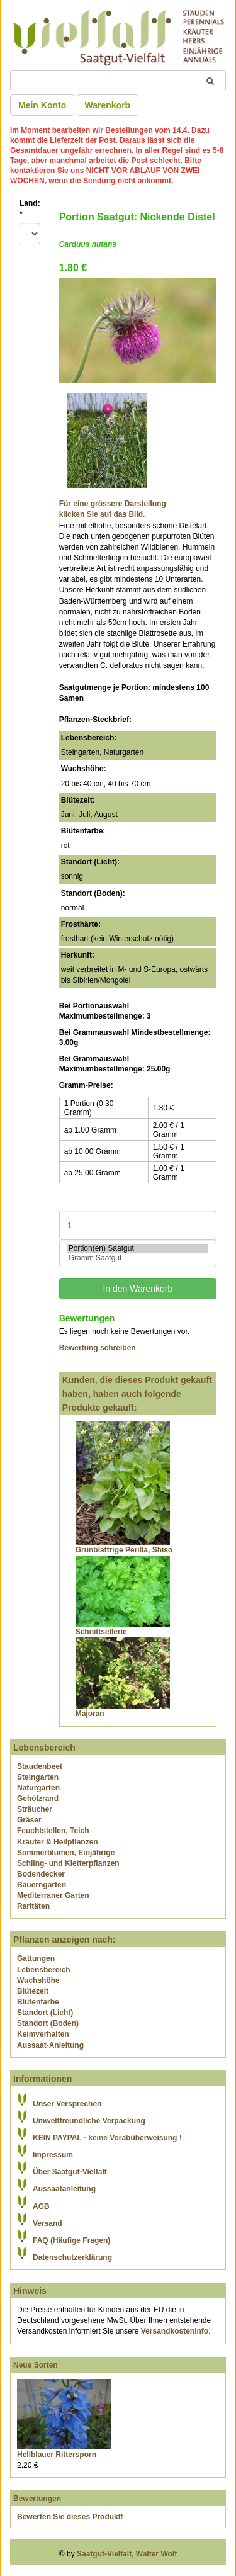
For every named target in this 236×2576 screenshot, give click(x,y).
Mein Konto (42, 105)
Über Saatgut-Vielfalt (70, 2171)
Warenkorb (108, 105)
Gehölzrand (38, 1798)
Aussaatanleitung (64, 2188)
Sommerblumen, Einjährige (66, 1852)
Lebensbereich (43, 1969)
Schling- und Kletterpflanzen (68, 1863)
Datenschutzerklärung (72, 2257)
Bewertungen (37, 2498)
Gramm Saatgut (137, 1258)
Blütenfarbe (38, 2001)
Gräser (29, 1820)
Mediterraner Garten (53, 1895)
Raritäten (33, 1906)
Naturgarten (38, 1787)
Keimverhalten (43, 2034)
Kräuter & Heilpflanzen (57, 1842)
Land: (30, 208)
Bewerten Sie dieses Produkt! (70, 2516)
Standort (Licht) (45, 2012)
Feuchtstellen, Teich (53, 1830)
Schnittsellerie (101, 1631)
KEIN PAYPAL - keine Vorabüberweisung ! (107, 2137)
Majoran (90, 1713)
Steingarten (38, 1777)
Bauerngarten (41, 1884)
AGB (41, 2206)
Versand (47, 2223)
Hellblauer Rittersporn (56, 2454)
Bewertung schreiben (97, 1347)
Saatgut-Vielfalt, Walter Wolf (127, 2554)
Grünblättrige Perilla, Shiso (124, 1549)
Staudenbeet (39, 1766)
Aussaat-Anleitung (50, 2045)
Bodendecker (41, 1874)
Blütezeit (32, 1991)
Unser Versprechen (67, 2103)
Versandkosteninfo (174, 2331)
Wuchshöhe (38, 1980)
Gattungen (36, 1958)
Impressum (53, 2154)
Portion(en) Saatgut (137, 1248)
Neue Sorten (35, 2365)
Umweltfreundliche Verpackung (89, 2120)
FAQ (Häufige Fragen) (71, 2240)
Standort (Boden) (48, 2023)
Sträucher (34, 1809)
